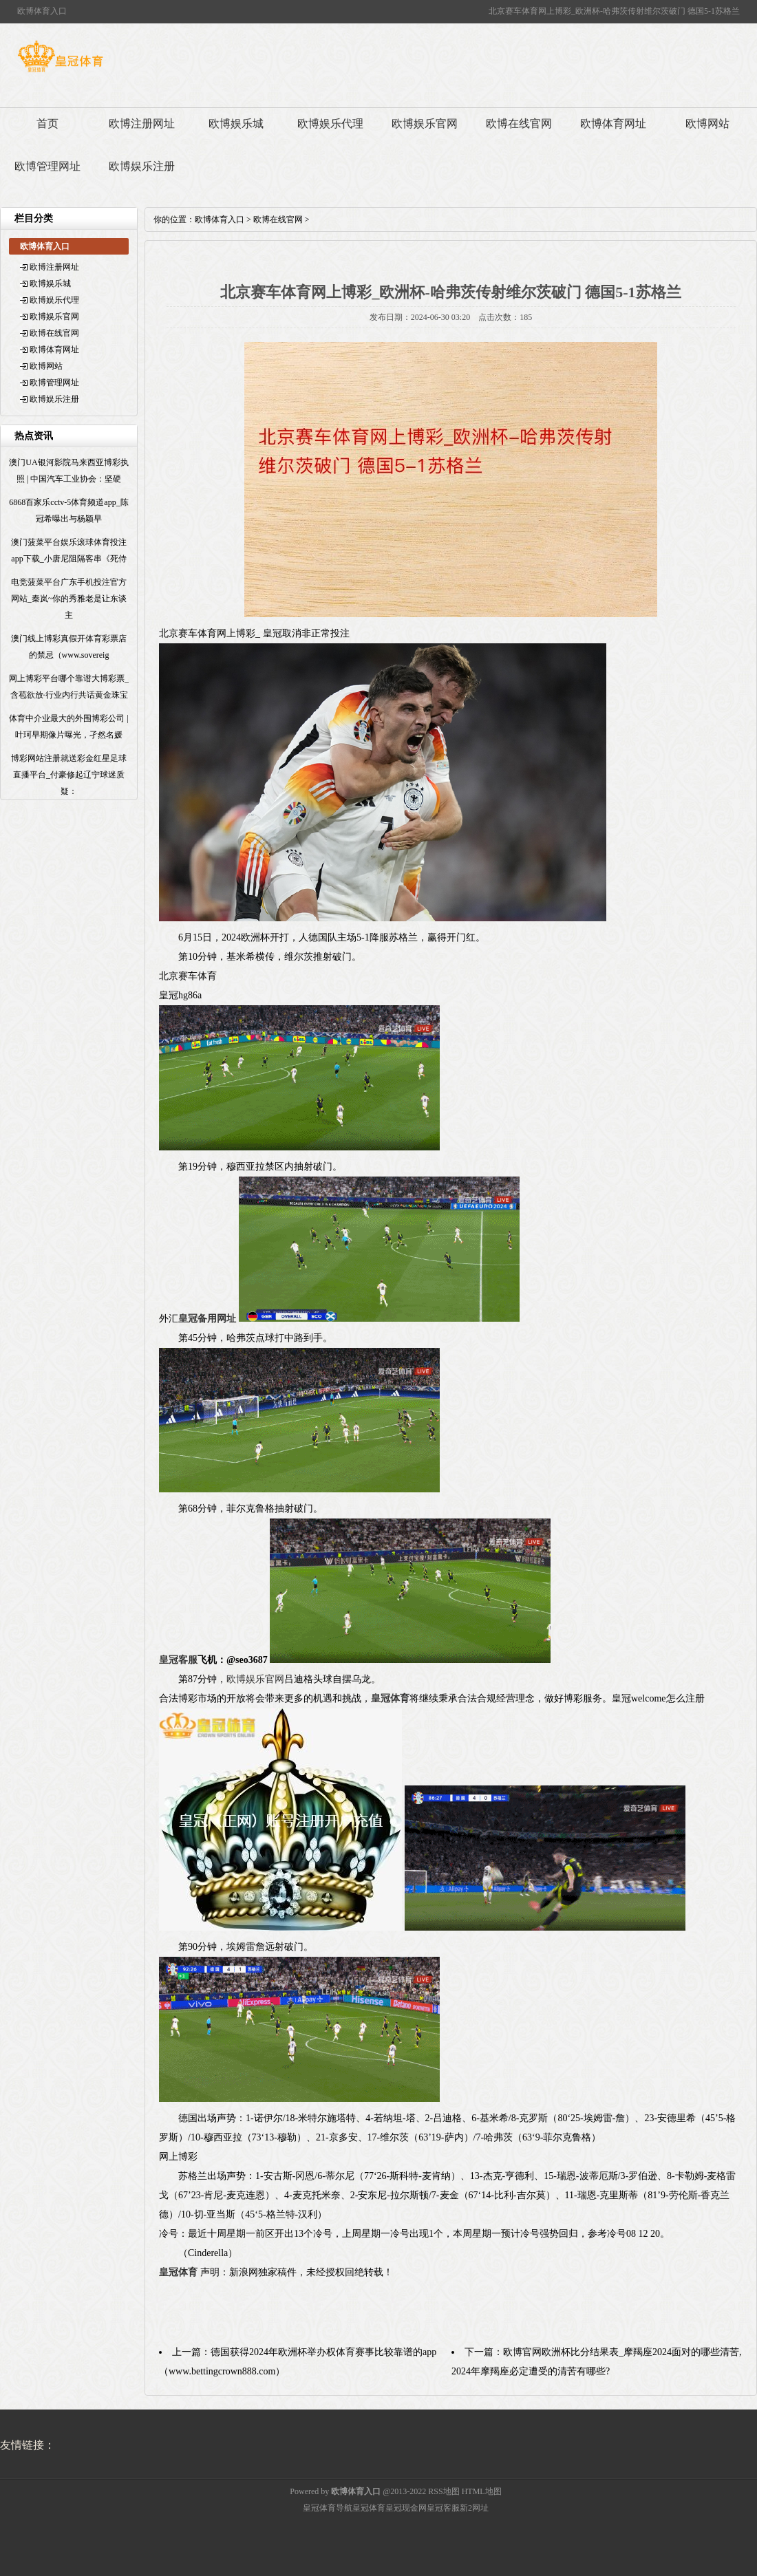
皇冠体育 (368, 2508)
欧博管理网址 (47, 166)
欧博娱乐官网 (425, 123)
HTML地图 (482, 2491)
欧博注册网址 (142, 123)
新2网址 (474, 2508)
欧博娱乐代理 (330, 123)
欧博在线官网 (519, 123)
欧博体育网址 (613, 123)
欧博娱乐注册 (142, 166)
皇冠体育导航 (327, 2508)
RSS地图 (443, 2491)
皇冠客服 (443, 2508)
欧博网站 (707, 123)
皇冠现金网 (406, 2508)
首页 (47, 123)
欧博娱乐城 (236, 123)
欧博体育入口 (219, 219)
